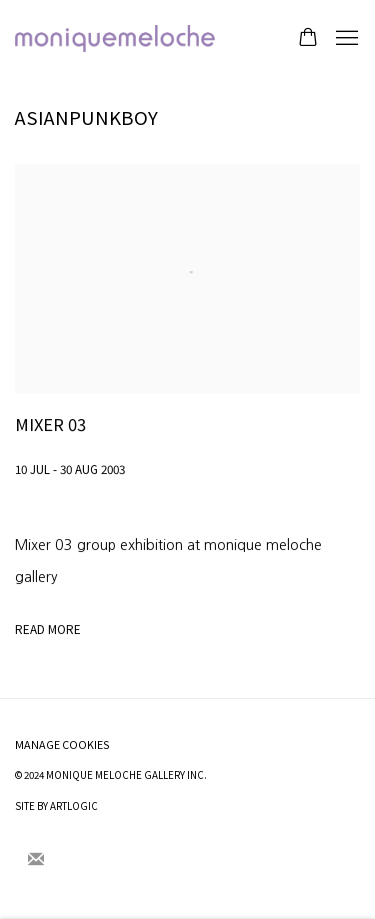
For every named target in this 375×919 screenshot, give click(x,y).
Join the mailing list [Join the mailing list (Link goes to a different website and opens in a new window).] (36, 860)
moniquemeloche (115, 38)
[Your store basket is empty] (308, 39)
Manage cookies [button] (62, 744)
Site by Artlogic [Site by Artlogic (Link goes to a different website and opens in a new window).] (56, 806)
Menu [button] (345, 39)
